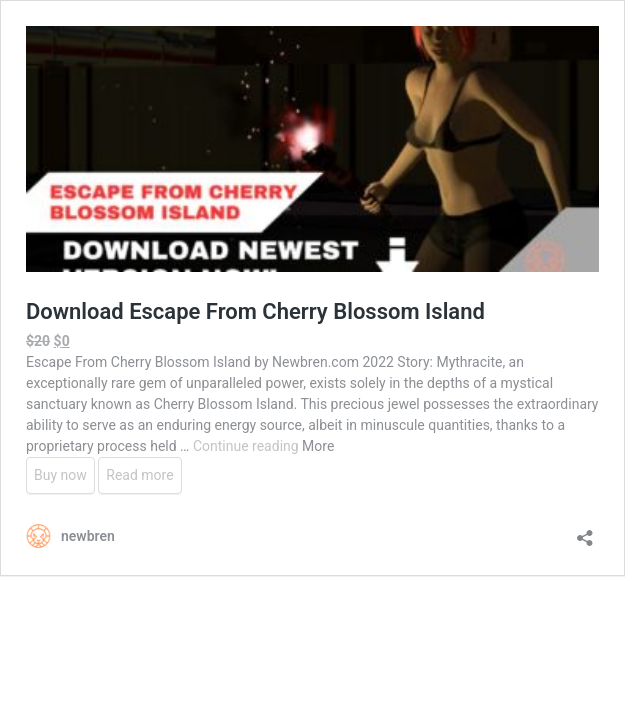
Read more (139, 475)
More (318, 446)
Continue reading (247, 446)
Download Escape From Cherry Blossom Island (255, 311)
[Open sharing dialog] (585, 531)
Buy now (60, 475)
